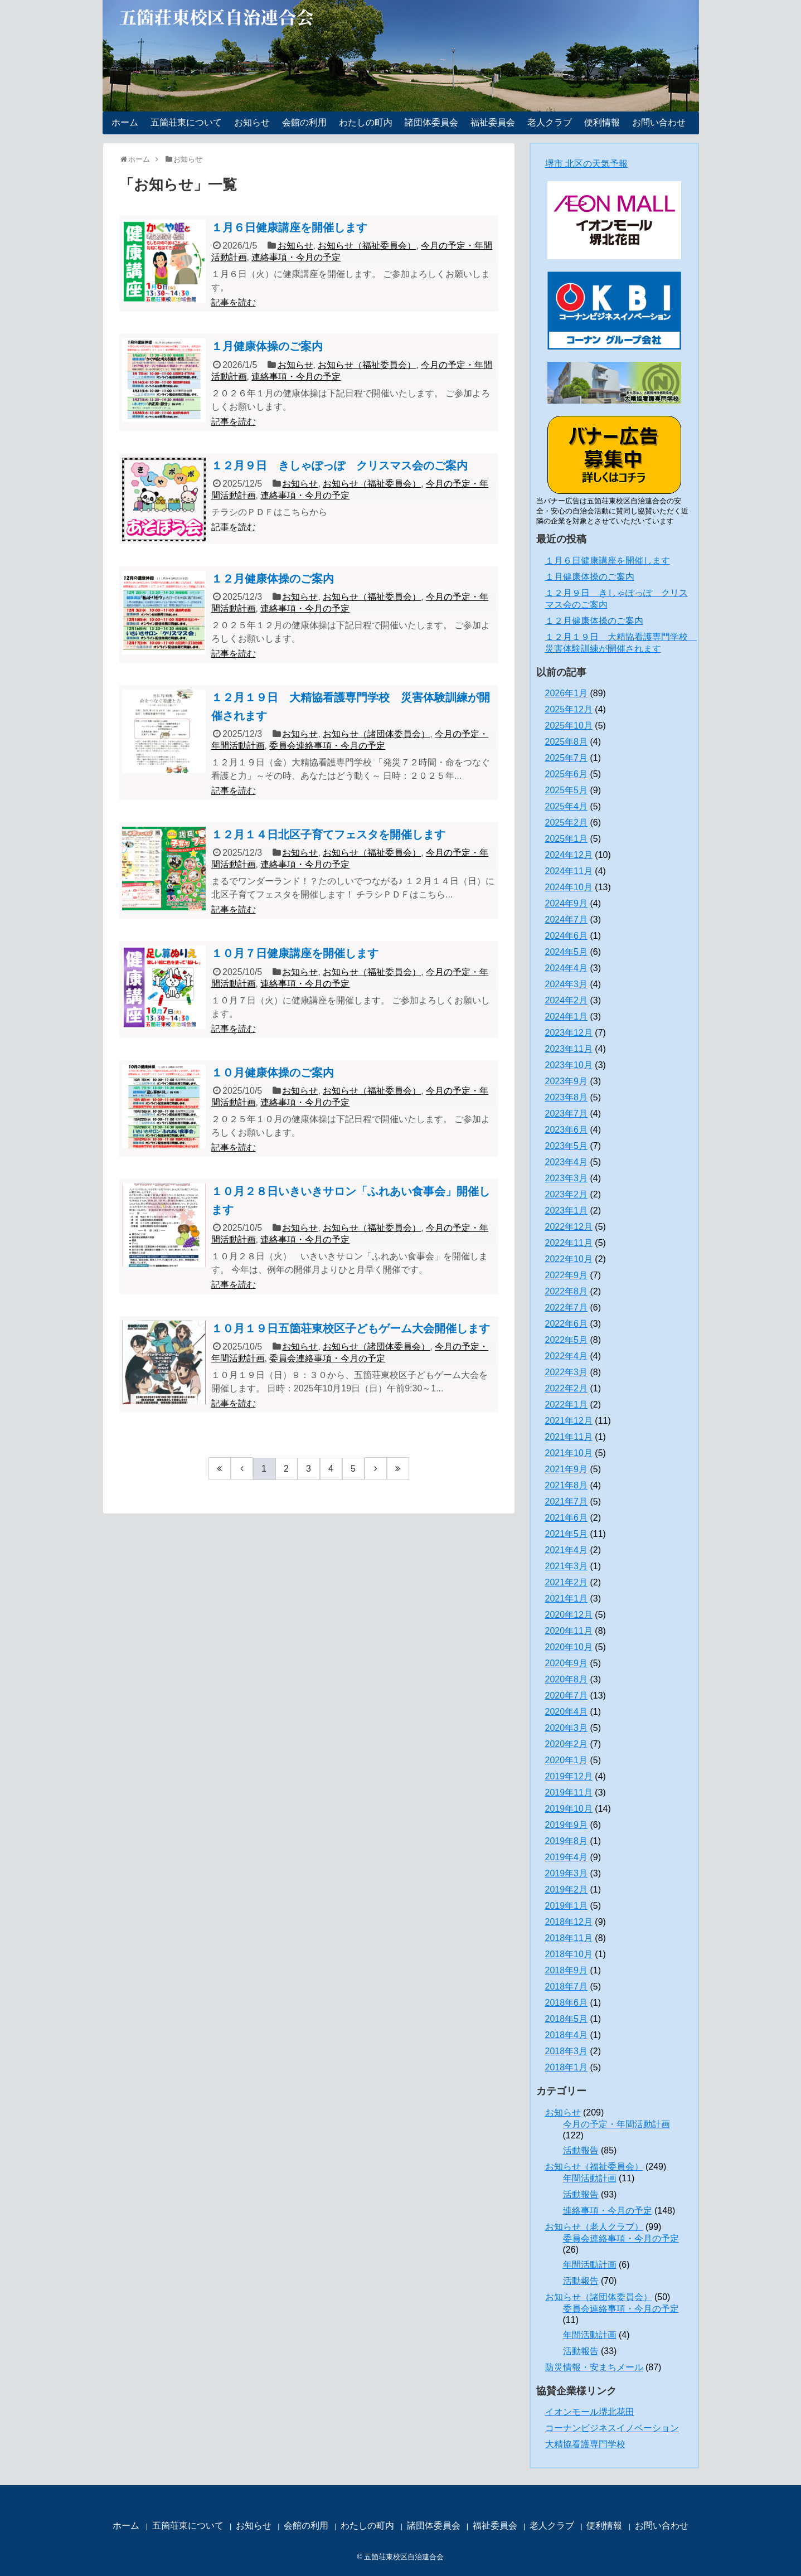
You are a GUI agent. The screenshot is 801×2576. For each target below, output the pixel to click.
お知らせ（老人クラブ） (594, 2226)
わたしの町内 (365, 122)
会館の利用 (304, 122)
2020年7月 (566, 1695)
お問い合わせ (659, 122)
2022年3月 (566, 1372)
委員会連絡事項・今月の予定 (327, 745)
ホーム (124, 122)
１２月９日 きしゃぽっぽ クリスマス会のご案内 (339, 465)
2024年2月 (566, 1000)
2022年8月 (566, 1291)
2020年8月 (566, 1679)
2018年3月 (566, 2051)
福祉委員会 (492, 122)
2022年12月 (569, 1226)
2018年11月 (569, 1938)
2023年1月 (566, 1210)
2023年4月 (566, 1162)
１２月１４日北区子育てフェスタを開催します (328, 834)
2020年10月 (569, 1647)
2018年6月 (566, 2002)
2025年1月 (566, 838)
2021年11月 (569, 1437)
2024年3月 (566, 984)
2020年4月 (566, 1711)
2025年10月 (569, 725)
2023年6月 (566, 1129)
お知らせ (252, 122)
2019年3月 (566, 1873)
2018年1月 (566, 2067)
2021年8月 (566, 1485)
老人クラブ (549, 122)
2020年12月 (569, 1614)
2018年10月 (569, 1954)
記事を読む (233, 302)
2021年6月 (566, 1517)
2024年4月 (566, 968)
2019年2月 (566, 1889)
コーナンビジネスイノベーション (612, 2428)
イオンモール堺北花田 (589, 2412)
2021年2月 (566, 1582)
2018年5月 (566, 2019)
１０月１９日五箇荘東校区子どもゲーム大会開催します (350, 1328)
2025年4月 (566, 806)
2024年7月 (566, 919)
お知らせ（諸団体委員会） (376, 734)
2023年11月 (569, 1049)
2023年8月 (566, 1097)
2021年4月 (566, 1550)
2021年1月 (566, 1598)
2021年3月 (566, 1566)
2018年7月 (566, 1986)
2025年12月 (569, 709)
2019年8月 (566, 1841)
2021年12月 (569, 1420)
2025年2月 (566, 822)
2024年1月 (566, 1016)
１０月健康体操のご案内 (272, 1072)
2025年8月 (566, 741)
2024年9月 (566, 903)
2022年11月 (569, 1243)
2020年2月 (566, 1744)
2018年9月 (566, 1970)
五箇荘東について (186, 122)
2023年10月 (569, 1065)
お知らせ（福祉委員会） (367, 245)
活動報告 (581, 2150)
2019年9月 (566, 1825)
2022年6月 (566, 1323)
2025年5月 (566, 790)
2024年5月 (566, 952)
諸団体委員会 (431, 122)
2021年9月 (566, 1469)
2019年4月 (566, 1857)
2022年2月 (566, 1388)
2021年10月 (569, 1453)
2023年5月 (566, 1146)
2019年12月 (569, 1776)
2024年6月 (566, 935)
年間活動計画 (589, 2178)
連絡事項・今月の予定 (296, 257)
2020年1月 (566, 1760)
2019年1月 (566, 1905)
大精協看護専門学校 (585, 2444)
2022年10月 (569, 1259)
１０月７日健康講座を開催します (294, 953)
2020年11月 (569, 1631)
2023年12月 (569, 1032)
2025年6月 (566, 774)
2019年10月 (569, 1808)
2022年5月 (566, 1340)
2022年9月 (566, 1275)
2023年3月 (566, 1178)
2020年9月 (566, 1663)
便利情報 (602, 122)
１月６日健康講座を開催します (289, 227)
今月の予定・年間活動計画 (616, 2124)
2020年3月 (566, 1728)
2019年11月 (569, 1792)
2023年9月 (566, 1081)
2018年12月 (569, 1922)
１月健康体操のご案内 (267, 346)
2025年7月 (566, 758)
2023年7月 (566, 1113)
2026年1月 (566, 693)
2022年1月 (566, 1404)
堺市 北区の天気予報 (586, 163)
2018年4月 (566, 2035)
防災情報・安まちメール (594, 2367)
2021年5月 (566, 1534)
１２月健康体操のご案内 (272, 579)
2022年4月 (566, 1356)
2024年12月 (569, 855)
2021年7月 (566, 1501)
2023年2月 (566, 1194)
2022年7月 (566, 1307)
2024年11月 (569, 871)
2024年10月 (569, 887)
